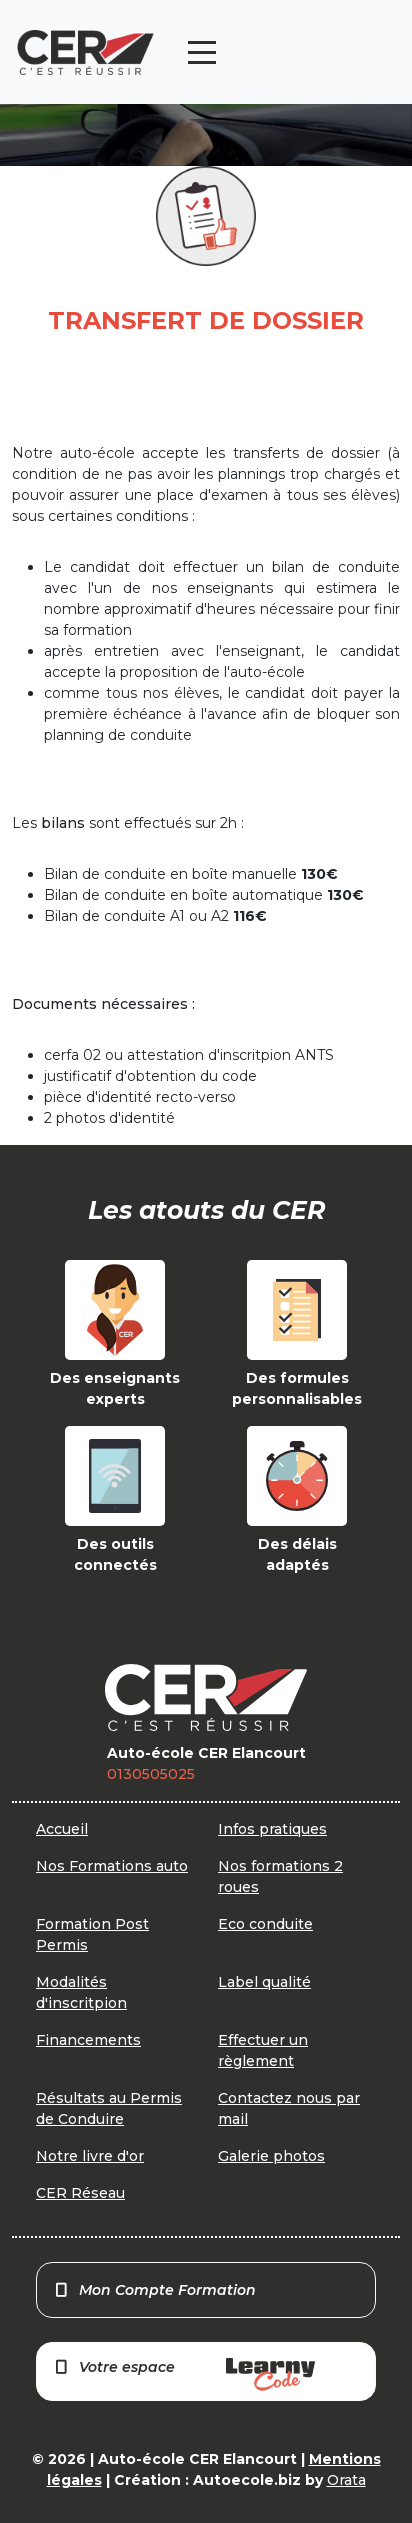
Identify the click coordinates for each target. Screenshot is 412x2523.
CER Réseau (80, 2193)
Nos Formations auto (112, 1866)
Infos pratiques (272, 1829)
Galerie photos (271, 2156)
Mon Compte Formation (154, 2290)
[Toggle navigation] (202, 52)
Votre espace (184, 2374)
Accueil (62, 1829)
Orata (346, 2480)
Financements (88, 2040)
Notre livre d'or (90, 2156)
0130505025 (151, 1774)
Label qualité (264, 1982)
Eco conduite (265, 1924)
